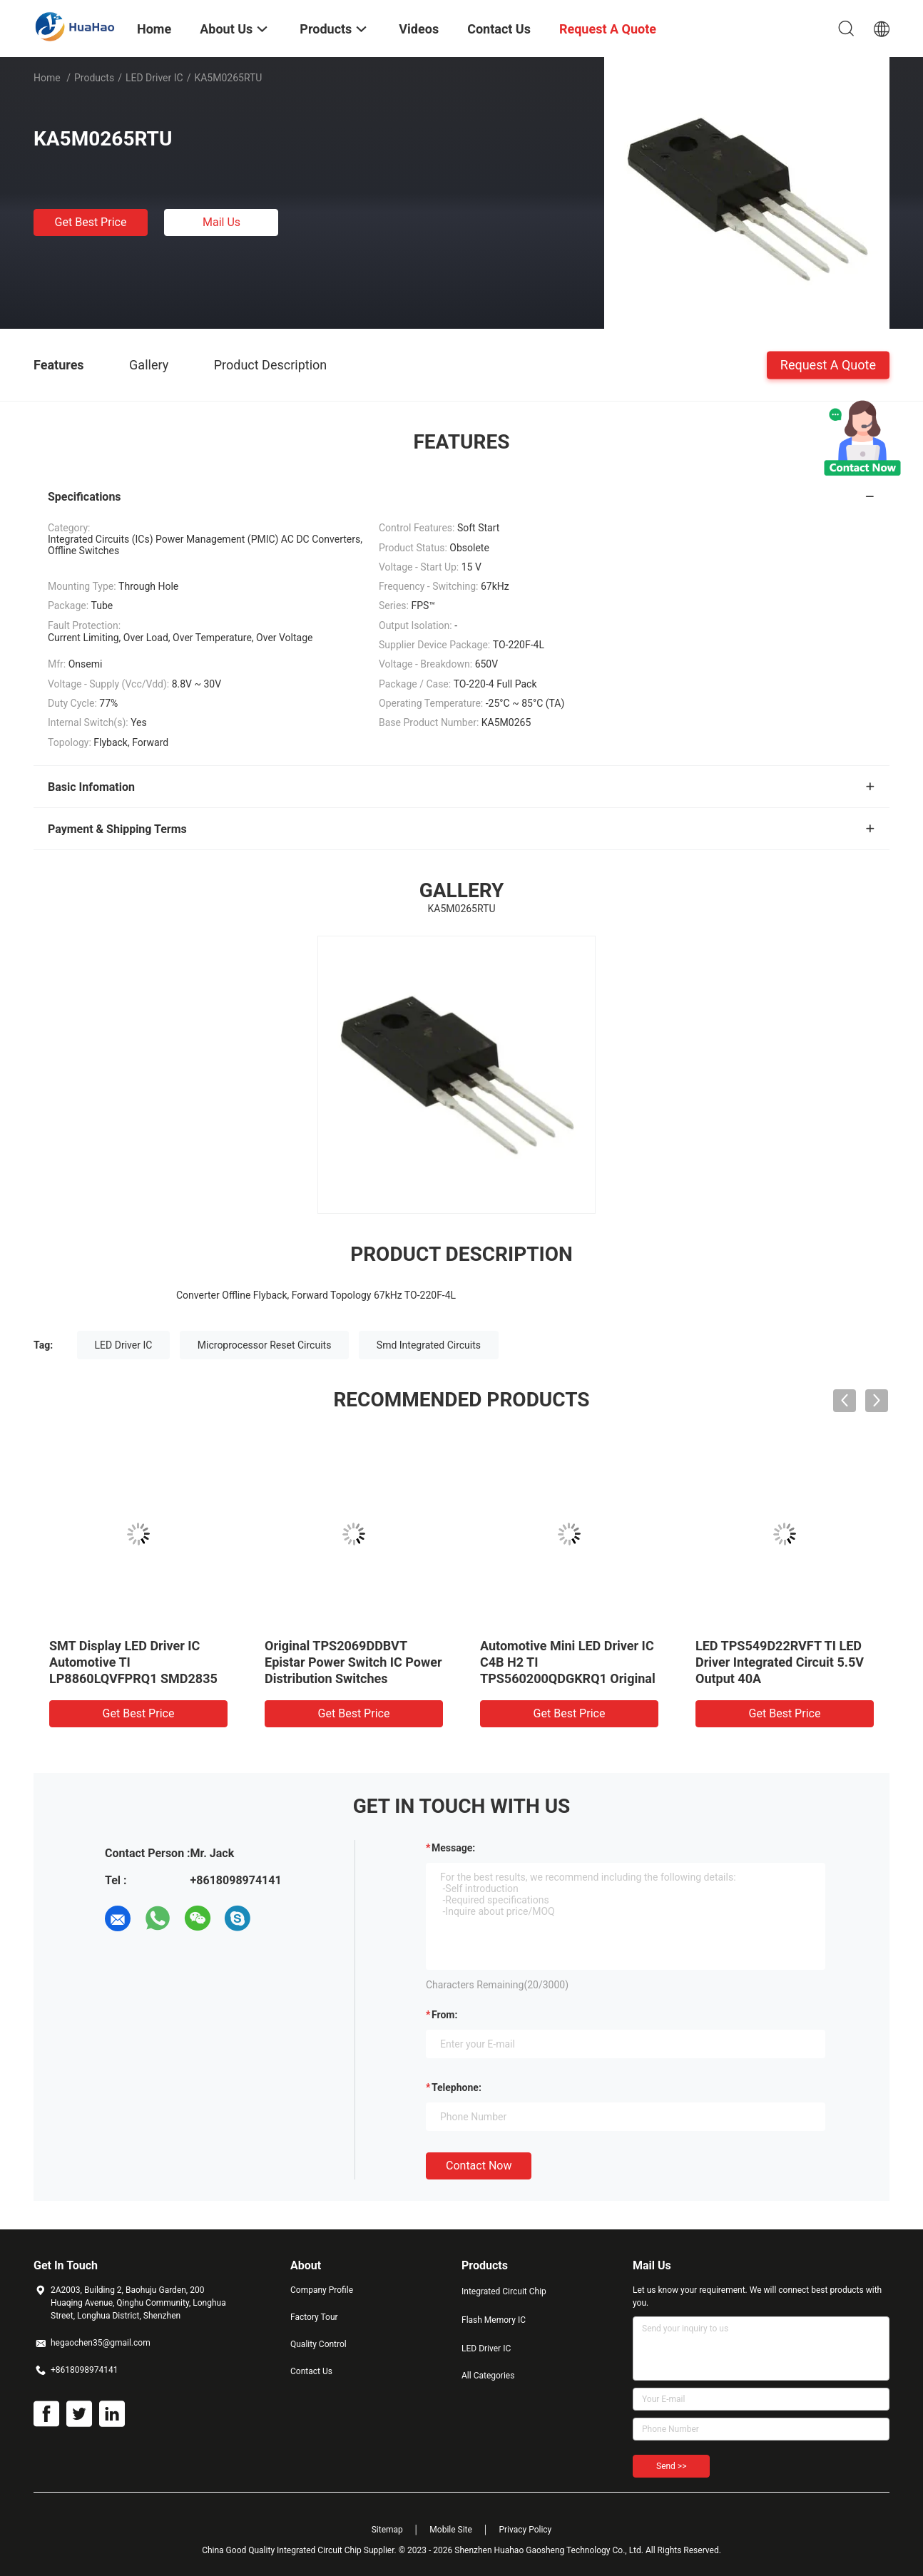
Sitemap (387, 2530)
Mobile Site (450, 2530)
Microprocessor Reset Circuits (265, 1345)
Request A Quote (828, 364)
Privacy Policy (525, 2530)
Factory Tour (314, 2317)
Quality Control (318, 2344)
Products (94, 77)
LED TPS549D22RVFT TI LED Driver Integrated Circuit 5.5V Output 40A (779, 1662)
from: (444, 2014)
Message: (453, 1848)
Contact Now (478, 2165)
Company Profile (321, 2290)
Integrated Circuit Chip (504, 2291)
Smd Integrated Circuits (429, 1345)
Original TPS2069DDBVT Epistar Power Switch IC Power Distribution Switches (353, 1662)
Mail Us (221, 222)
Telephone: (456, 2087)
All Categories (488, 2376)
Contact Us (311, 2371)
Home (47, 77)
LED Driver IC (154, 77)
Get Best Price (91, 222)
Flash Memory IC (494, 2320)
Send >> (671, 2466)
